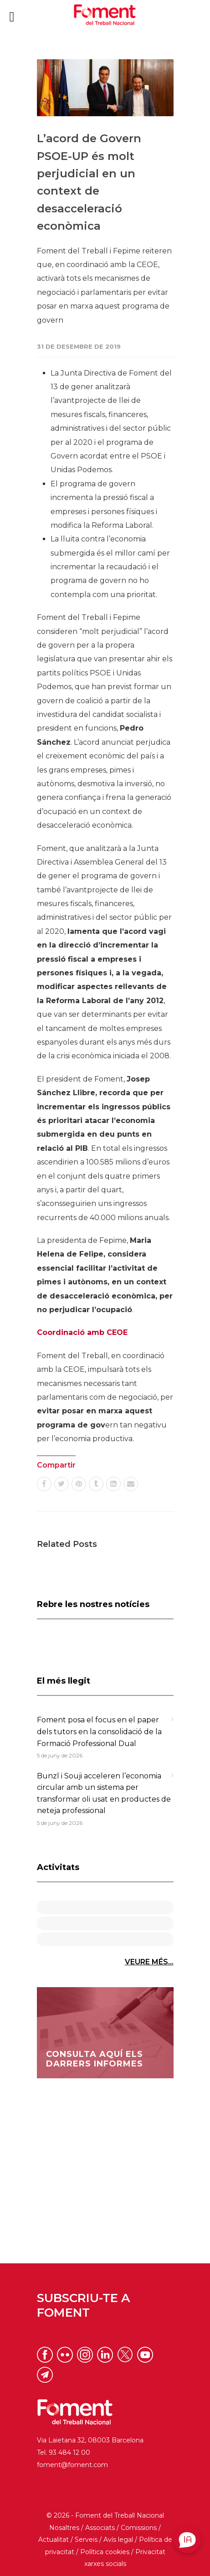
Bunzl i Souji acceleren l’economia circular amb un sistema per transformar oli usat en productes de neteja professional (104, 1793)
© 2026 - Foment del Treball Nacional (105, 2515)
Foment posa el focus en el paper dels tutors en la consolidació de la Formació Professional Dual (99, 1731)
